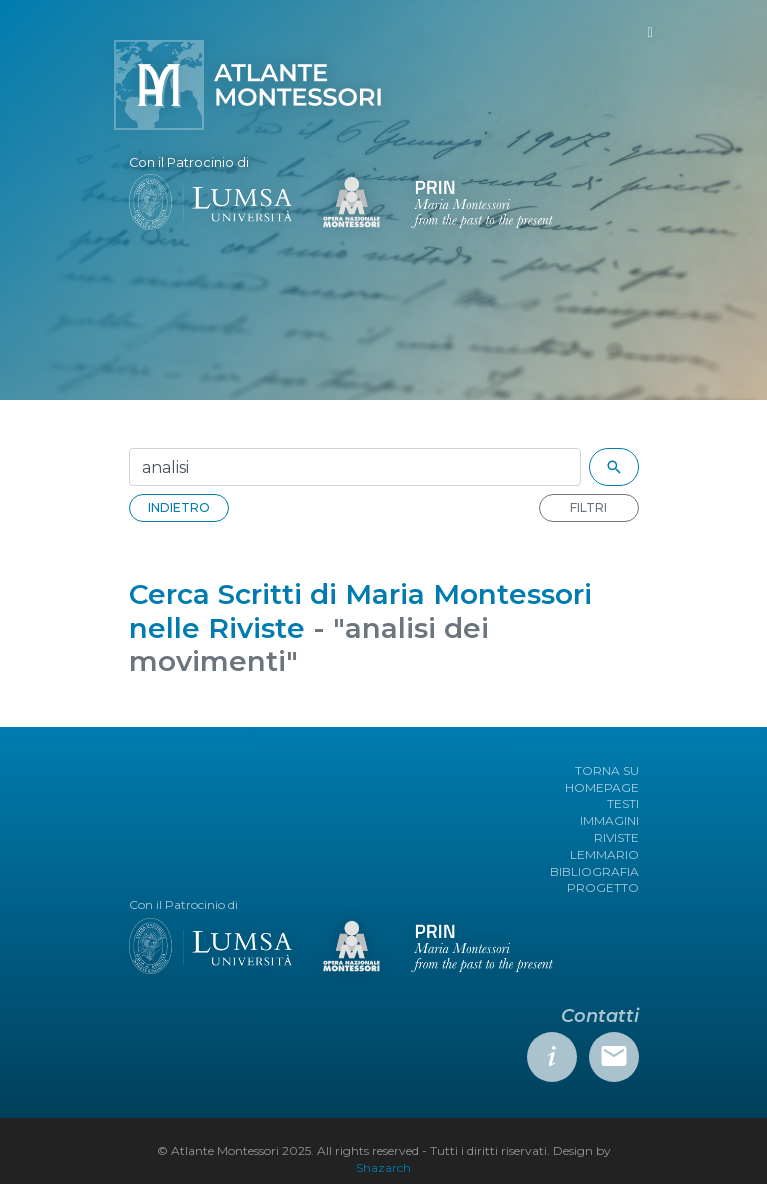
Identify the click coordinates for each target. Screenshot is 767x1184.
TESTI (623, 803)
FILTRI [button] (588, 507)
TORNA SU (607, 770)
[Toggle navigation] (649, 32)
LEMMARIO (604, 854)
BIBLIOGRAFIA (594, 871)
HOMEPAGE (602, 787)
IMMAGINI (609, 820)
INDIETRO (179, 507)
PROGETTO (603, 887)
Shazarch (383, 1167)
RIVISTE (616, 837)
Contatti (600, 1016)
